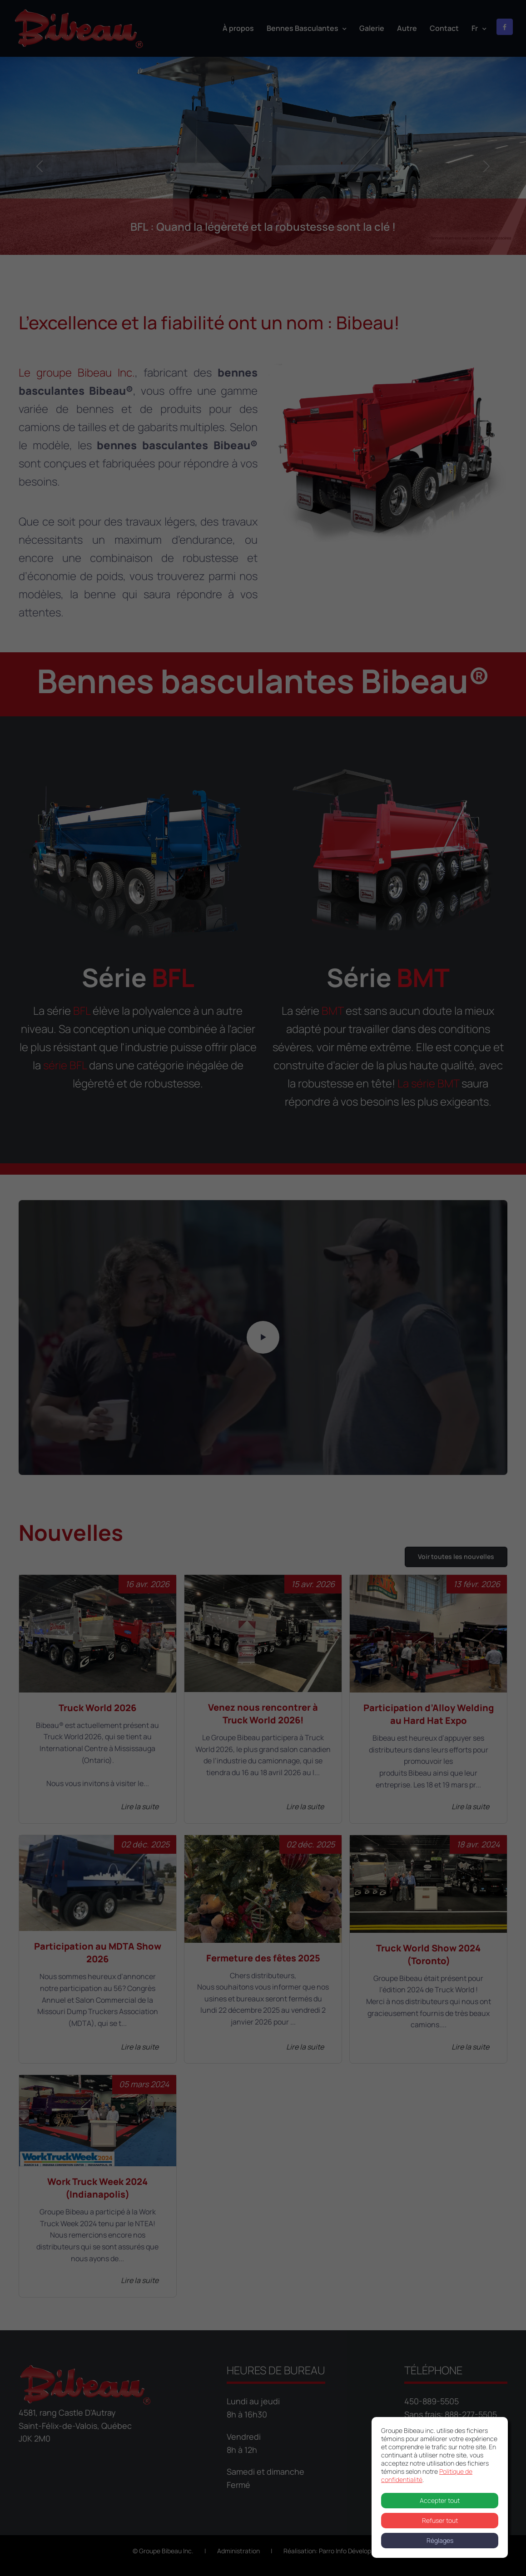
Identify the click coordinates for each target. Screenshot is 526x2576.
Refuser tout (440, 2520)
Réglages (440, 2540)
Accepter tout (440, 2500)
